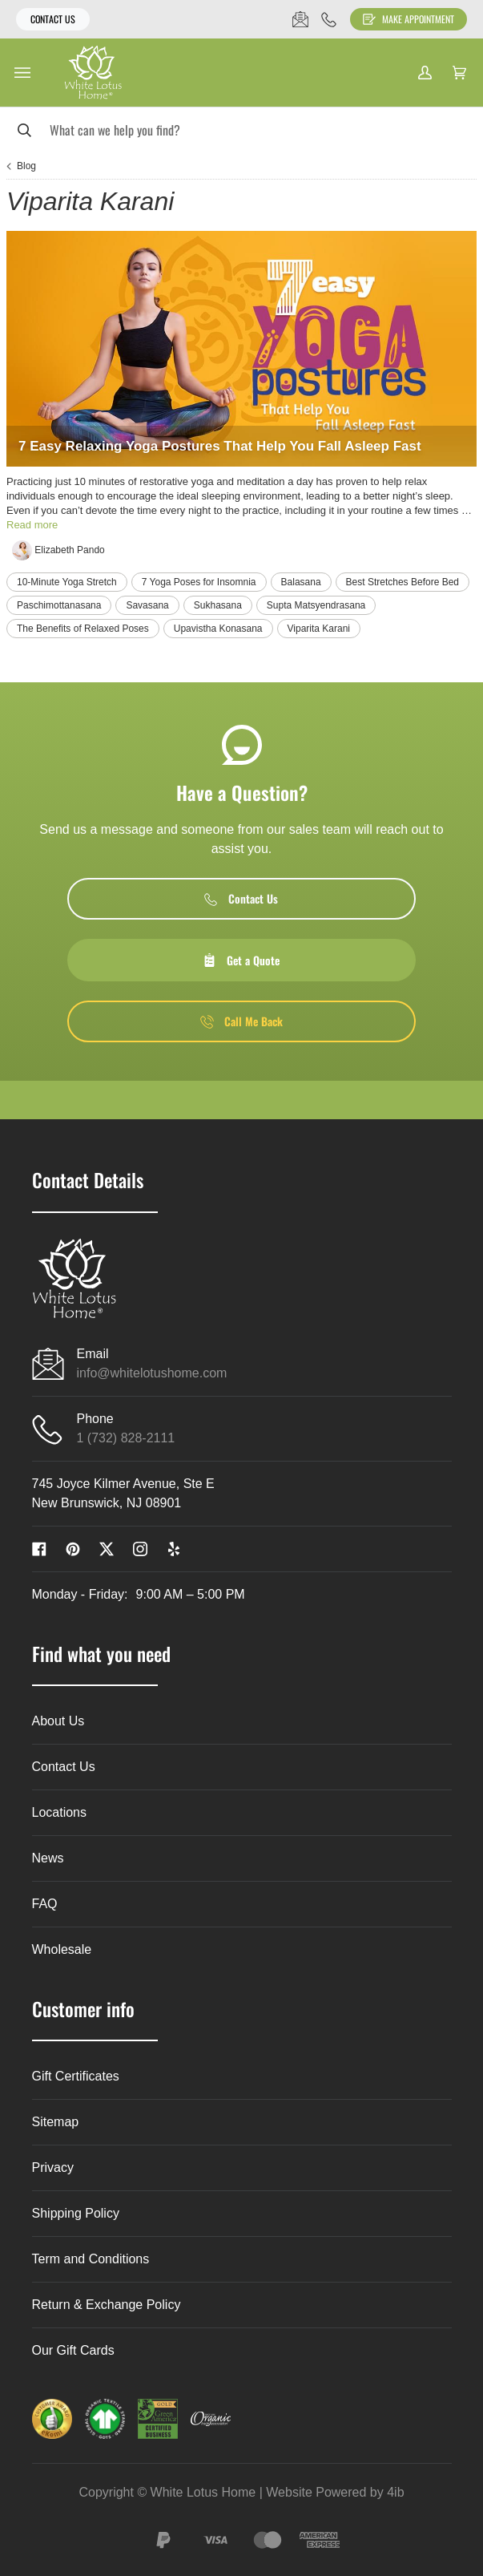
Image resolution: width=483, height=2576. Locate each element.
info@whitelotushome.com (152, 1373)
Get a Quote (241, 960)
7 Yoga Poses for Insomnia (199, 582)
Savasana (147, 605)
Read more (32, 525)
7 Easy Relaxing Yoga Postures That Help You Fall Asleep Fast (219, 446)
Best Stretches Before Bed (402, 582)
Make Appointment (408, 19)
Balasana (301, 582)
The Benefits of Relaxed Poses (83, 628)
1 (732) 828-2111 (126, 1438)
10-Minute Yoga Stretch (67, 582)
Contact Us (52, 19)
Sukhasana (218, 605)
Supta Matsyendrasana (316, 605)
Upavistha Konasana (218, 628)
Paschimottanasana (59, 605)
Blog (26, 166)
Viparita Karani (319, 628)
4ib (395, 2492)
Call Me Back (241, 1021)
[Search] (241, 129)
